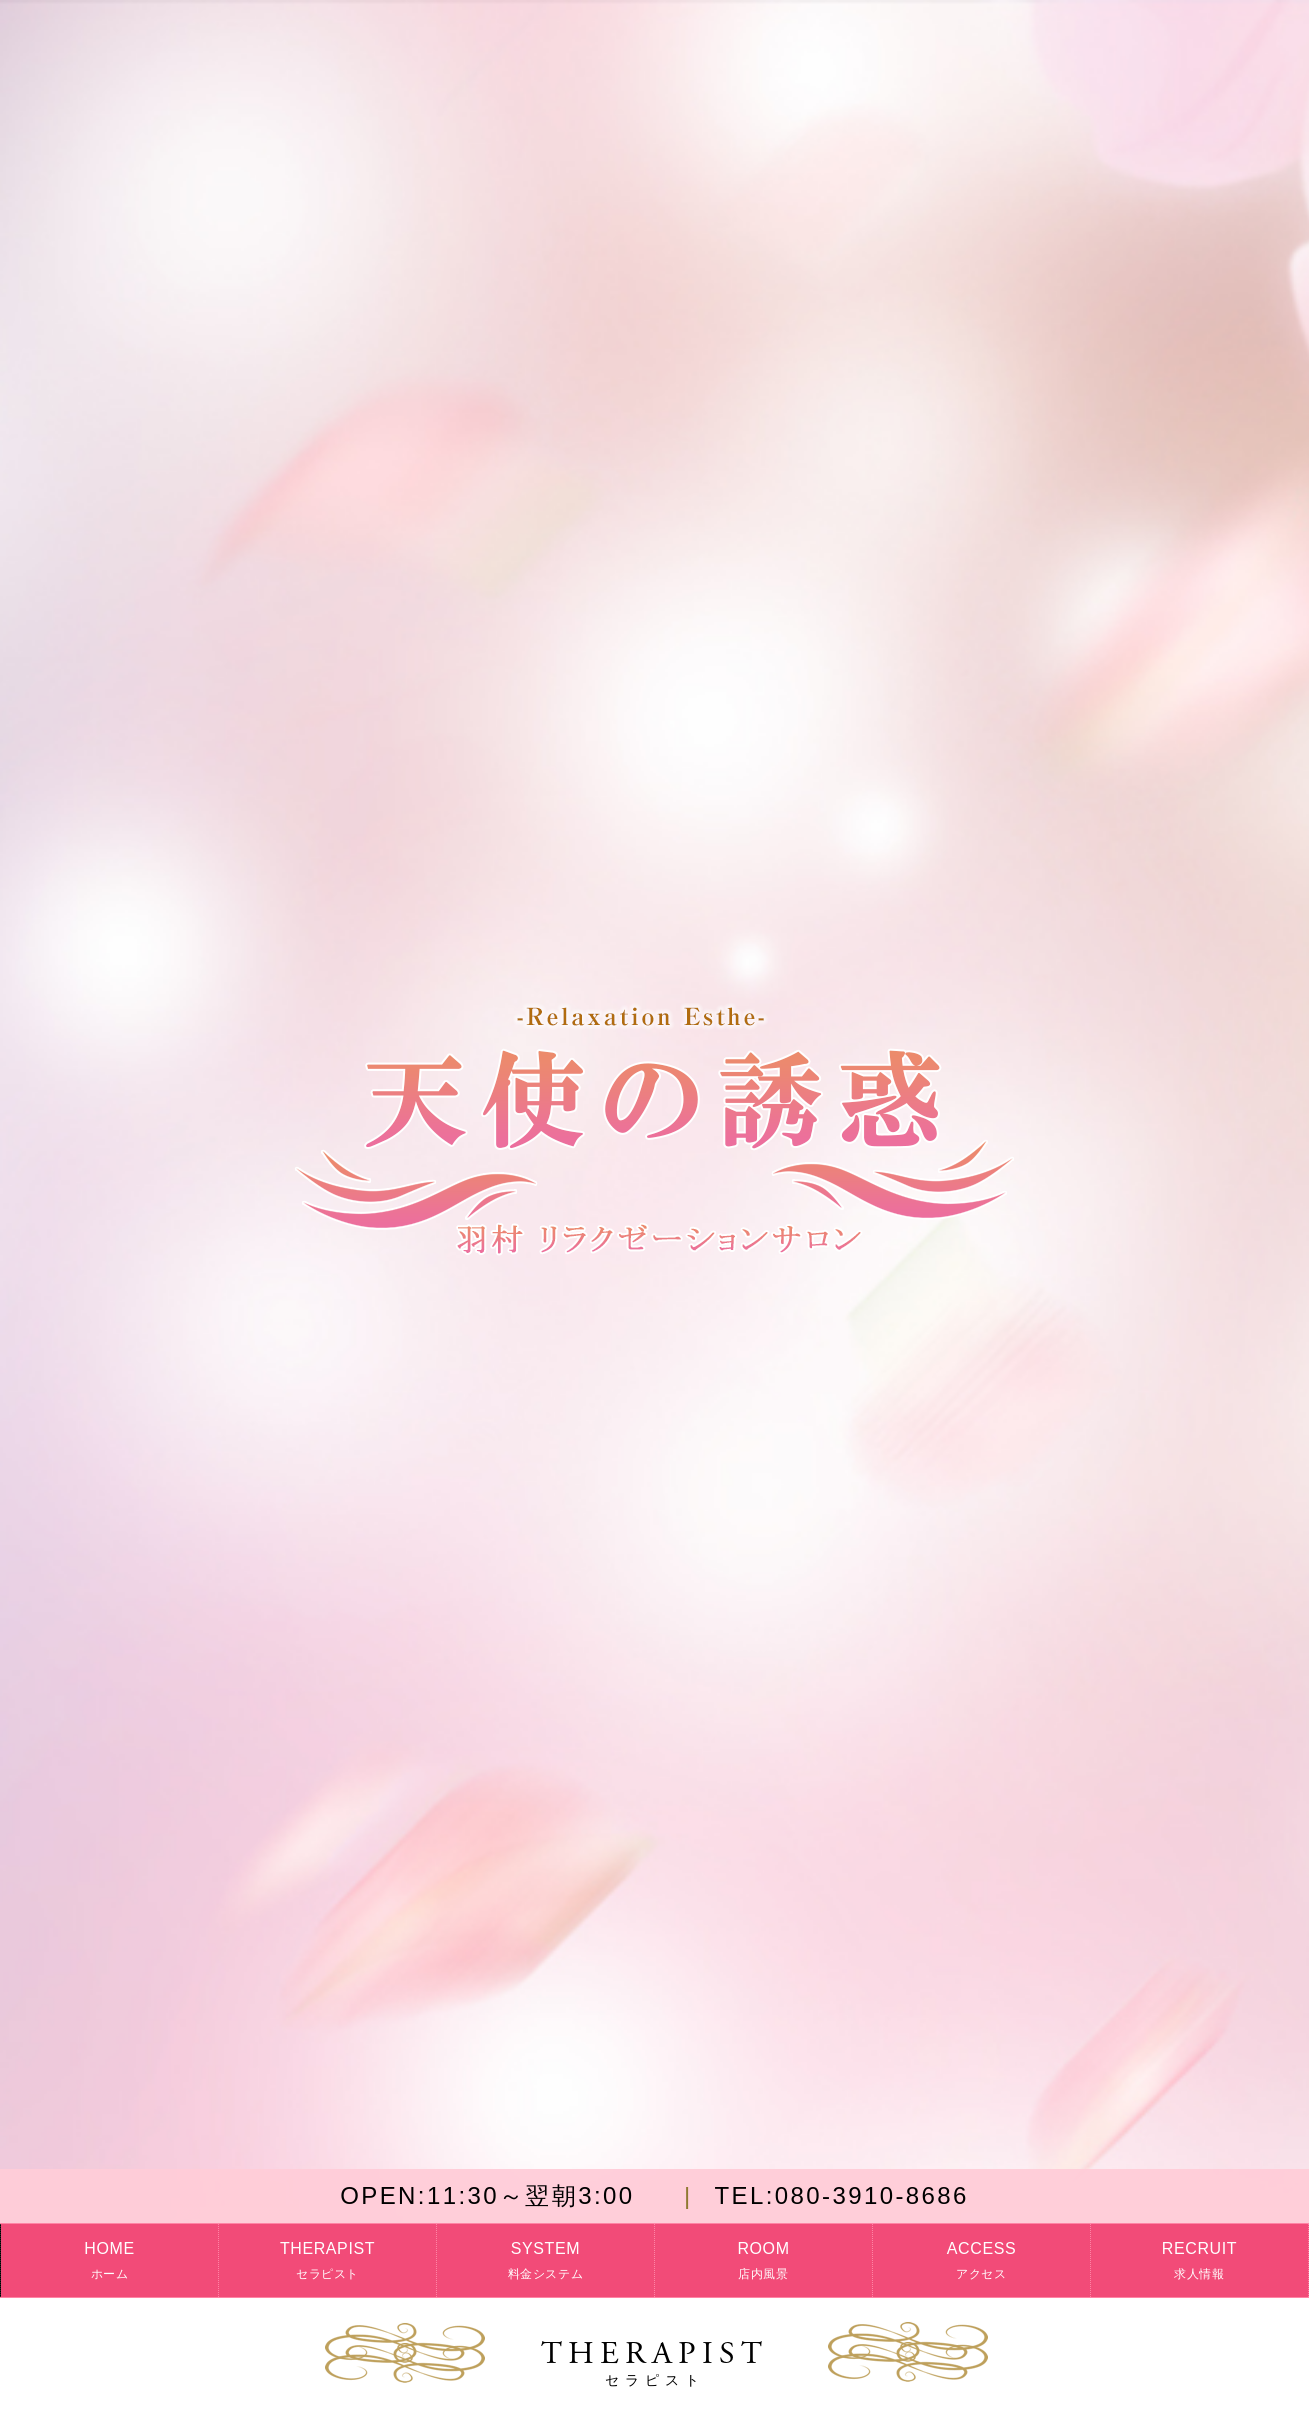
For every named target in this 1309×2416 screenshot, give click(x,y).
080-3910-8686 (841, 2195)
